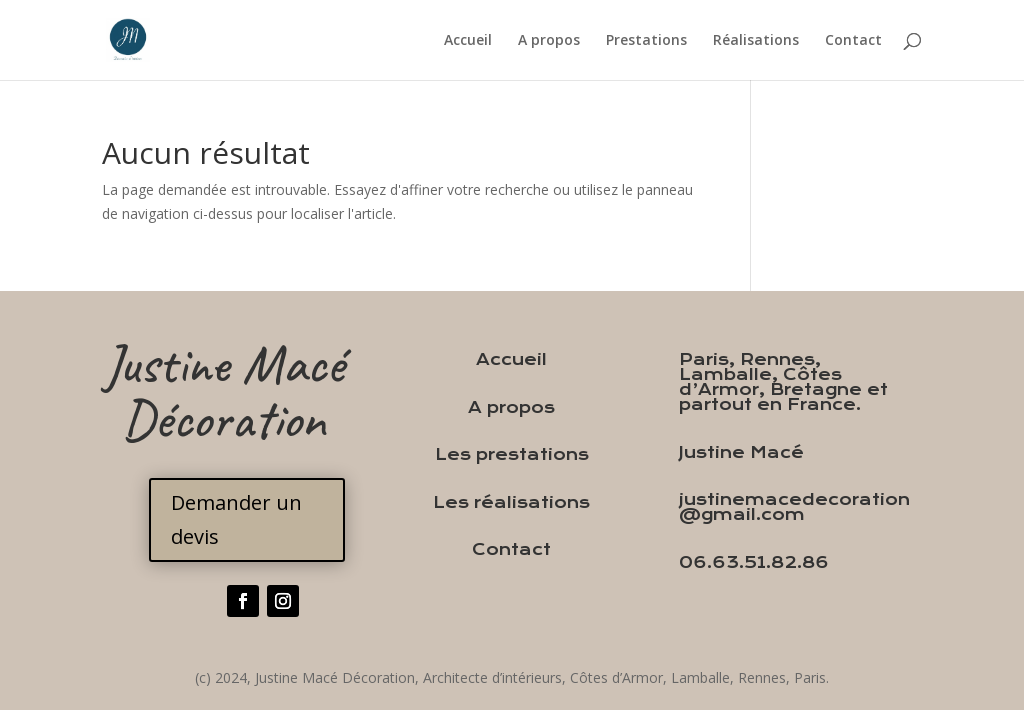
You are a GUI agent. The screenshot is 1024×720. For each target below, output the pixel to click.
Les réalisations (511, 502)
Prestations (646, 41)
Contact (853, 41)
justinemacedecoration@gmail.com (794, 507)
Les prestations (512, 454)
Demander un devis (236, 519)
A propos (549, 41)
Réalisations (756, 41)
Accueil (468, 41)
